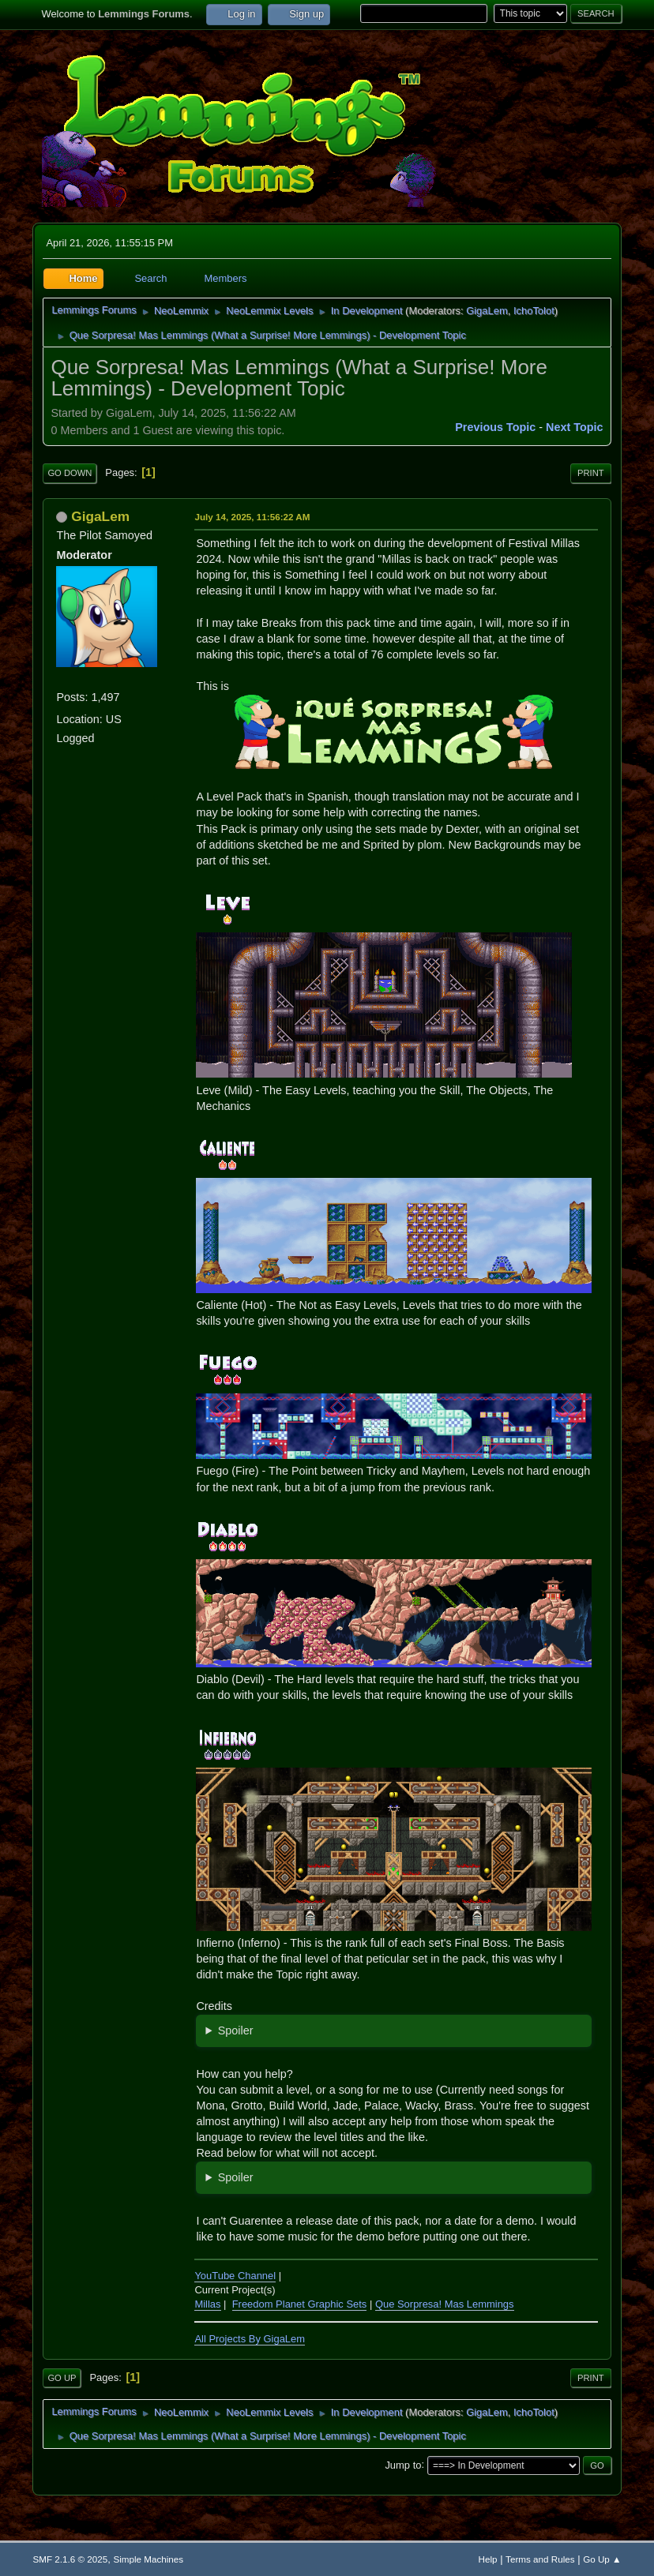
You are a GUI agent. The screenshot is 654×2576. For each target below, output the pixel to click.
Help (488, 2559)
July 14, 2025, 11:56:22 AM (252, 517)
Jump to (403, 2464)
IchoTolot (533, 311)
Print (590, 473)
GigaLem (487, 311)
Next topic (574, 427)
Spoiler (236, 2030)
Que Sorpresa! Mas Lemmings (444, 2304)
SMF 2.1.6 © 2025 (69, 2559)
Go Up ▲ (602, 2559)
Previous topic (495, 427)
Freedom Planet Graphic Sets (299, 2304)
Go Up (61, 2378)
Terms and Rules (540, 2559)
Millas (207, 2304)
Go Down (69, 473)
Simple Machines (148, 2559)
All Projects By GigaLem (249, 2339)
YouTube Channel (235, 2276)
